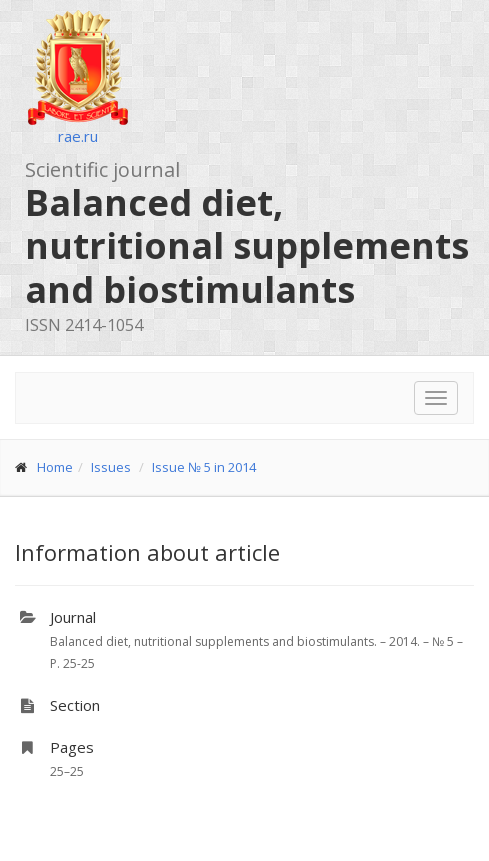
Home (55, 467)
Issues (111, 467)
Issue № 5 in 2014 (204, 467)
